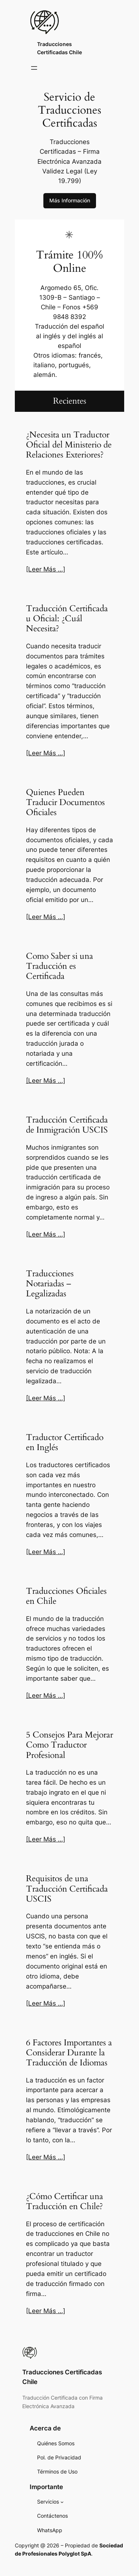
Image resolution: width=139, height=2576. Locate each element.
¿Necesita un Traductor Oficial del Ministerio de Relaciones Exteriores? (69, 445)
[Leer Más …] (45, 569)
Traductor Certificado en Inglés (64, 1443)
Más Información (69, 200)
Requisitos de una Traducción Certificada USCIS (67, 1889)
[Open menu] (34, 67)
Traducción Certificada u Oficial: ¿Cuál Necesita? (67, 619)
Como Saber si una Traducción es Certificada (59, 966)
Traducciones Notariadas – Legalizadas (50, 1284)
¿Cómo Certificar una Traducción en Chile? (64, 2202)
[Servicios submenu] (62, 2502)
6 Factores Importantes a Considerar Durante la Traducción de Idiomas (69, 2053)
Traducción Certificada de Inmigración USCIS (67, 1125)
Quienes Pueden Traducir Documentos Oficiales (65, 803)
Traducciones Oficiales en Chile (66, 1596)
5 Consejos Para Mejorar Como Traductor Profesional (69, 1745)
